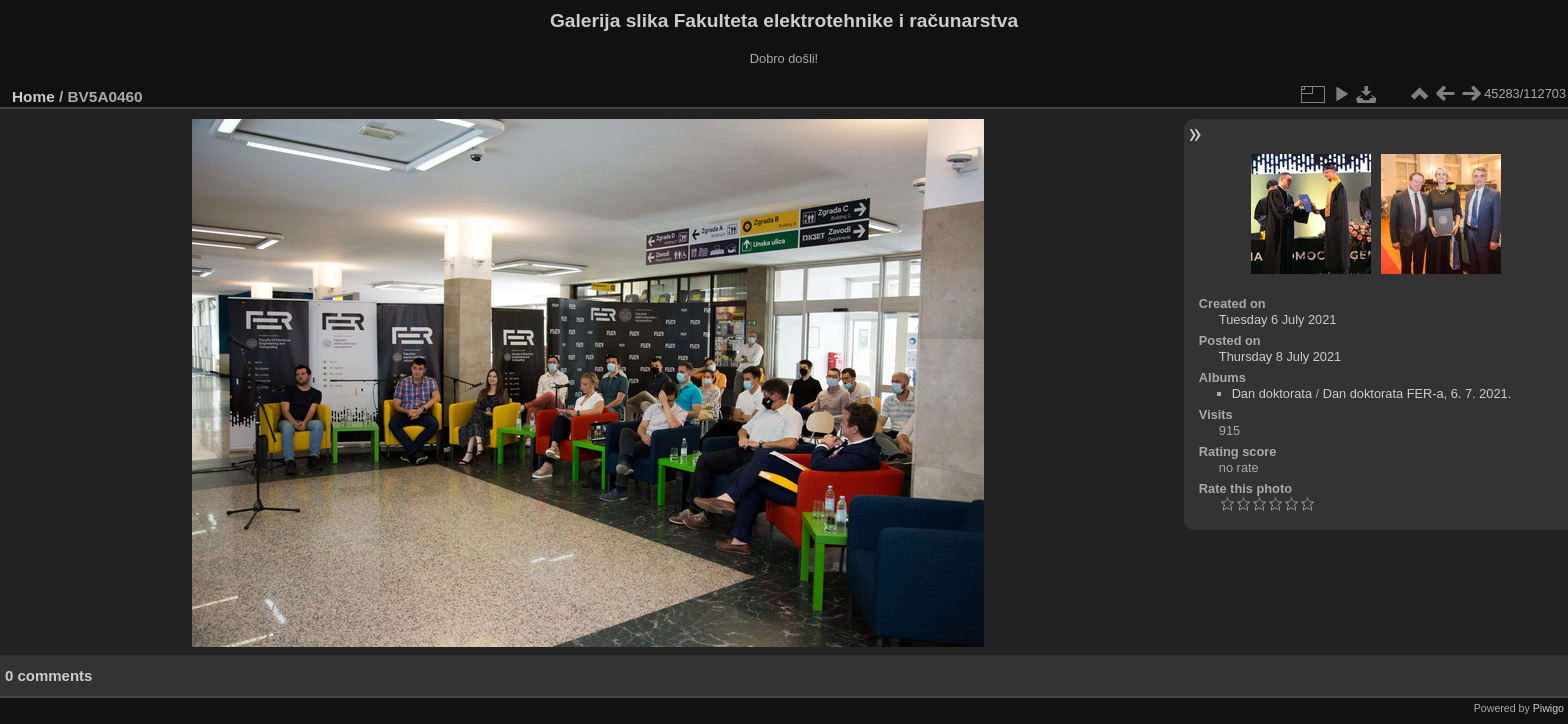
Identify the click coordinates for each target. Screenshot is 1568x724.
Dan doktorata (1272, 393)
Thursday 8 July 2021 (1280, 356)
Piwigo (1548, 708)
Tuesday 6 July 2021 (1278, 319)
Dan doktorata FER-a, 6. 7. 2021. (1417, 393)
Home (33, 96)
